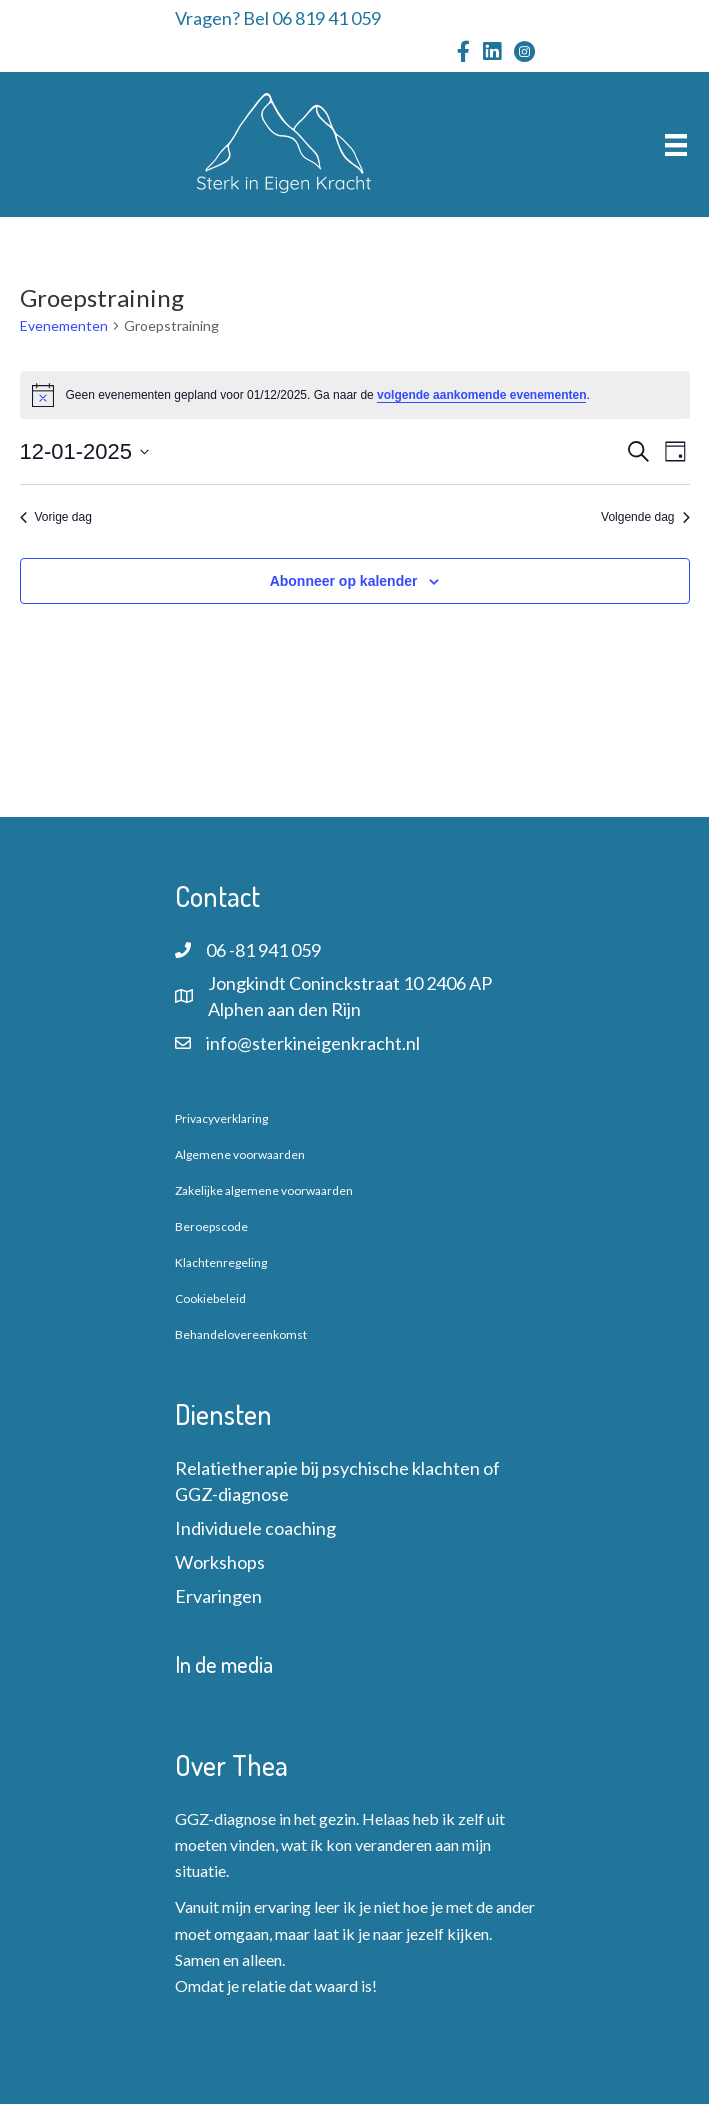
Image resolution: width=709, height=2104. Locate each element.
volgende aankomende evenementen (481, 395)
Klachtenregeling (221, 1262)
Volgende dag (645, 517)
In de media (224, 1664)
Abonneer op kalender (344, 581)
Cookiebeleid (210, 1298)
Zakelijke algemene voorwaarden (264, 1190)
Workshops (220, 1562)
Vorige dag (56, 517)
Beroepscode (211, 1226)
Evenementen (64, 325)
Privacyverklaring (221, 1118)
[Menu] (676, 144)
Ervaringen (218, 1596)
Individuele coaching (255, 1528)
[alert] (355, 395)
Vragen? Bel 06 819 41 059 (278, 18)
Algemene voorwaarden (240, 1154)
